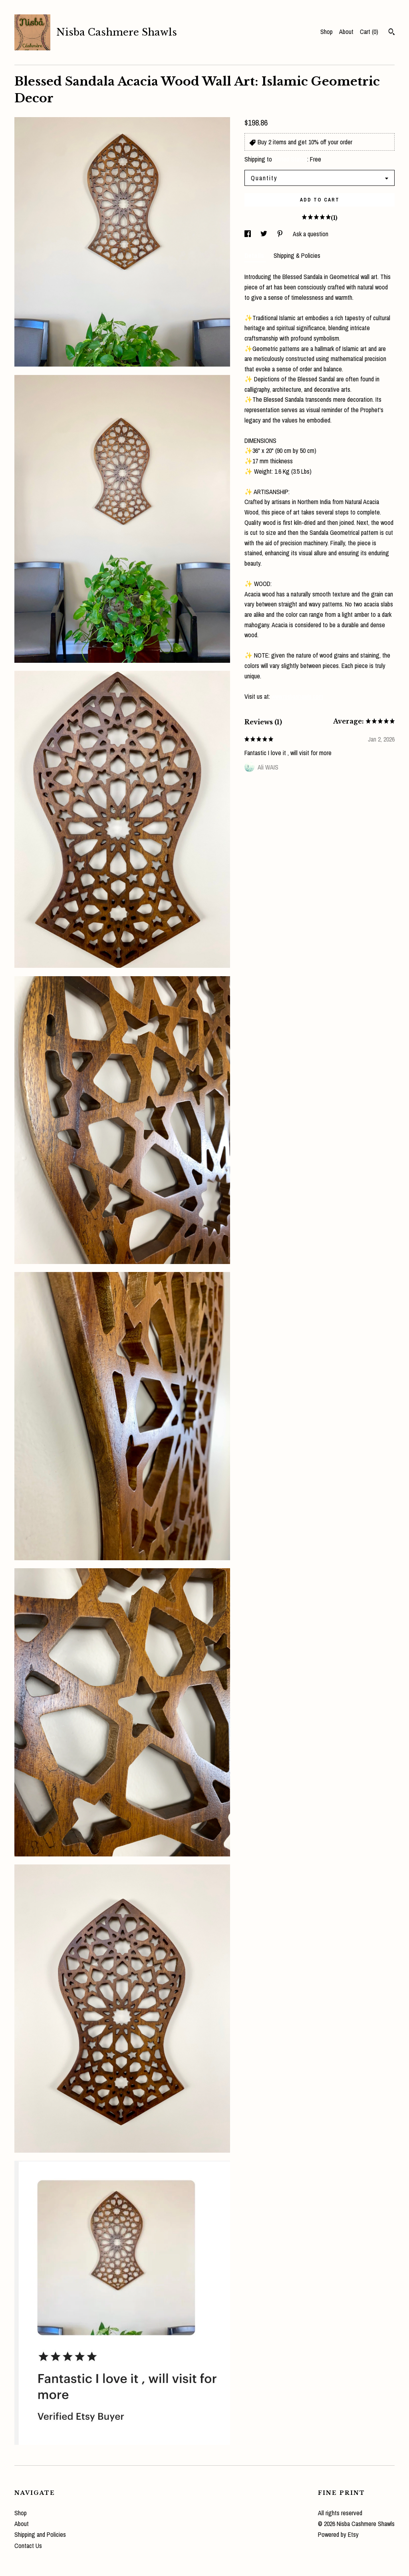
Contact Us (28, 2545)
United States (290, 159)
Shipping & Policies (297, 255)
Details (255, 255)
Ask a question (310, 233)
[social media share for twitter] (264, 233)
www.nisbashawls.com (297, 696)
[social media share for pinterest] (281, 233)
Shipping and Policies (40, 2534)
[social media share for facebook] (248, 233)
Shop (326, 31)
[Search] (392, 32)
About (346, 31)
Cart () (369, 31)
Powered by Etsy (338, 2534)
